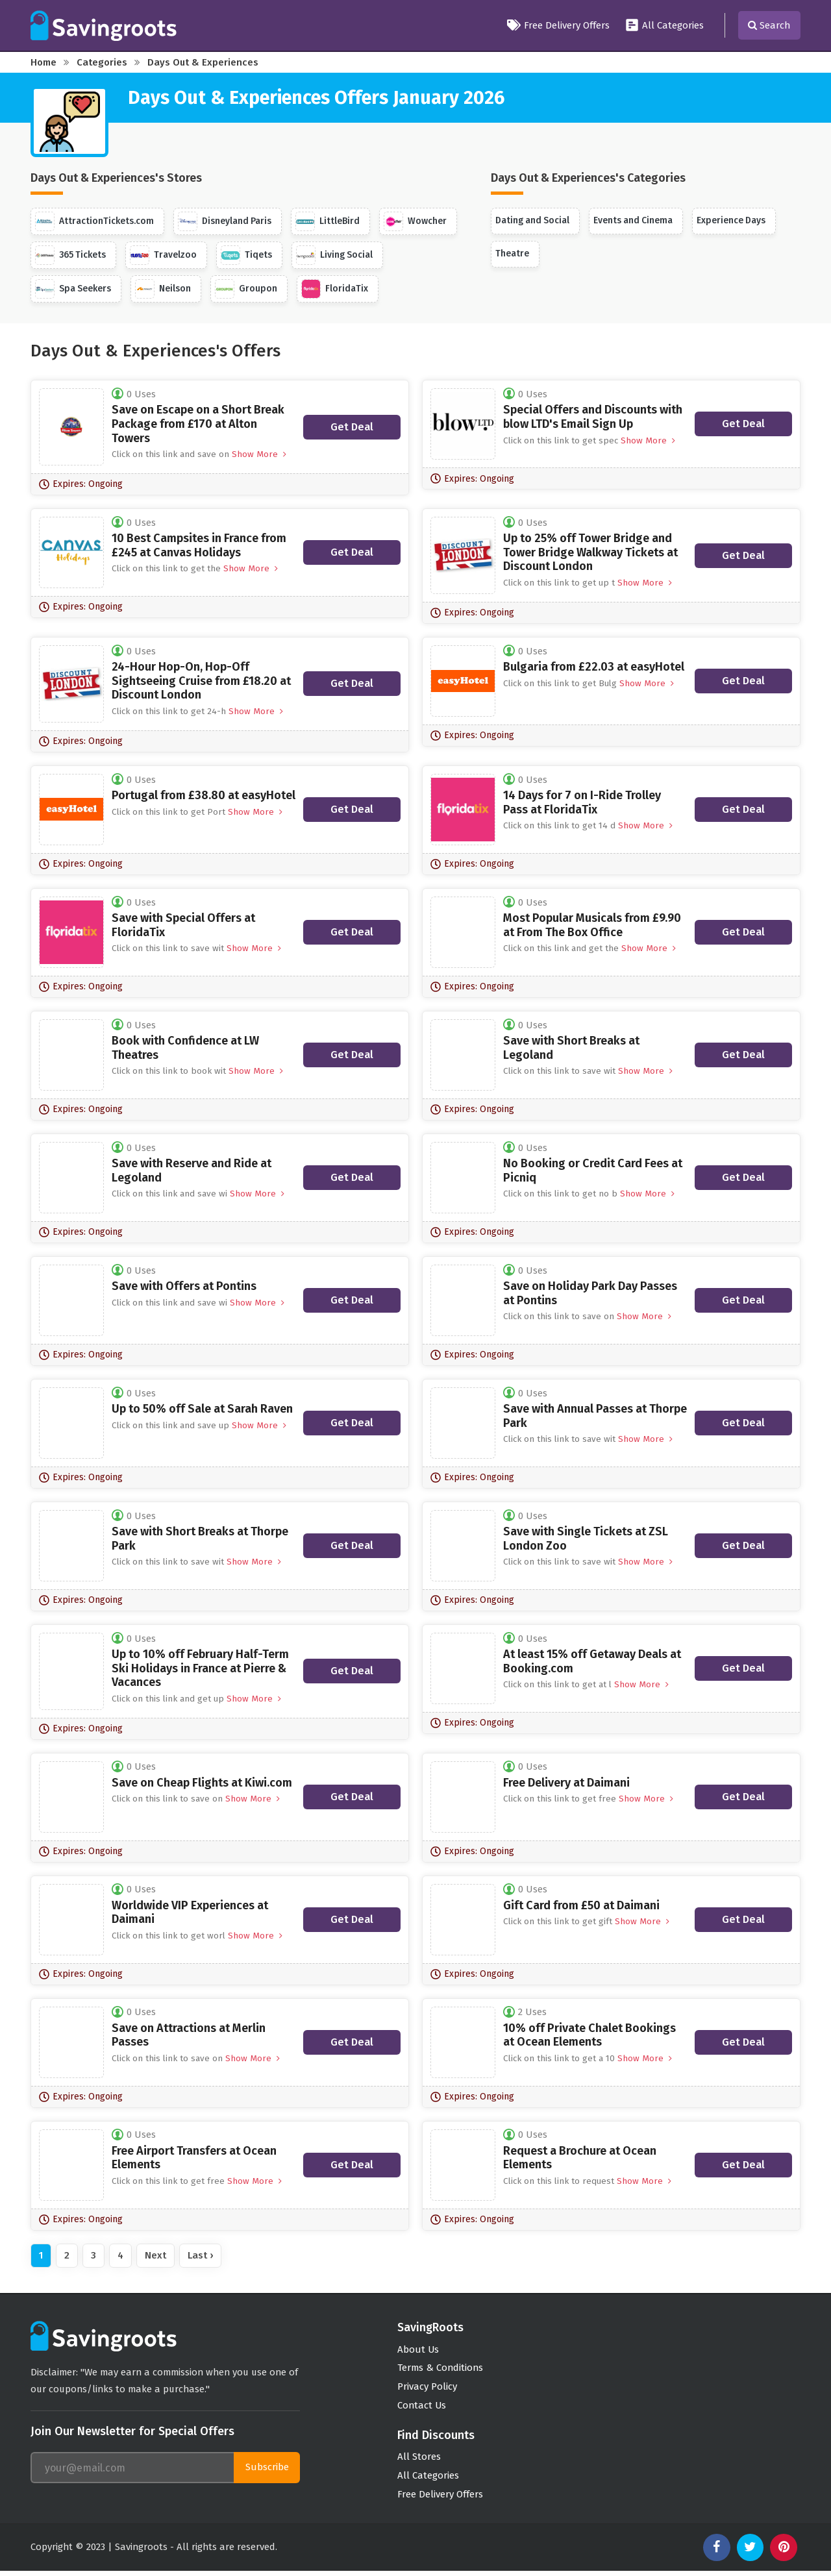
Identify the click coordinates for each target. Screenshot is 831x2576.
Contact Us (422, 2408)
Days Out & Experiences (202, 62)
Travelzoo (164, 255)
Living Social (336, 255)
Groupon (247, 289)
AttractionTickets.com (94, 221)
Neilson (164, 289)
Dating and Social (533, 220)
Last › (200, 2255)
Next (155, 2255)
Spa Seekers (73, 289)
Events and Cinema (635, 220)
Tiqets (247, 255)
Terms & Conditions (441, 2369)
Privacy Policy (427, 2389)
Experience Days (734, 220)
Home (43, 62)
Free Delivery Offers (558, 25)
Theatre (512, 253)
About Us (418, 2350)
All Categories (664, 25)
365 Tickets (71, 255)
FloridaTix (335, 289)
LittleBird (328, 221)
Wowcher (415, 221)
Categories (102, 62)
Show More (257, 454)
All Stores (419, 2460)
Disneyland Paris (225, 221)
